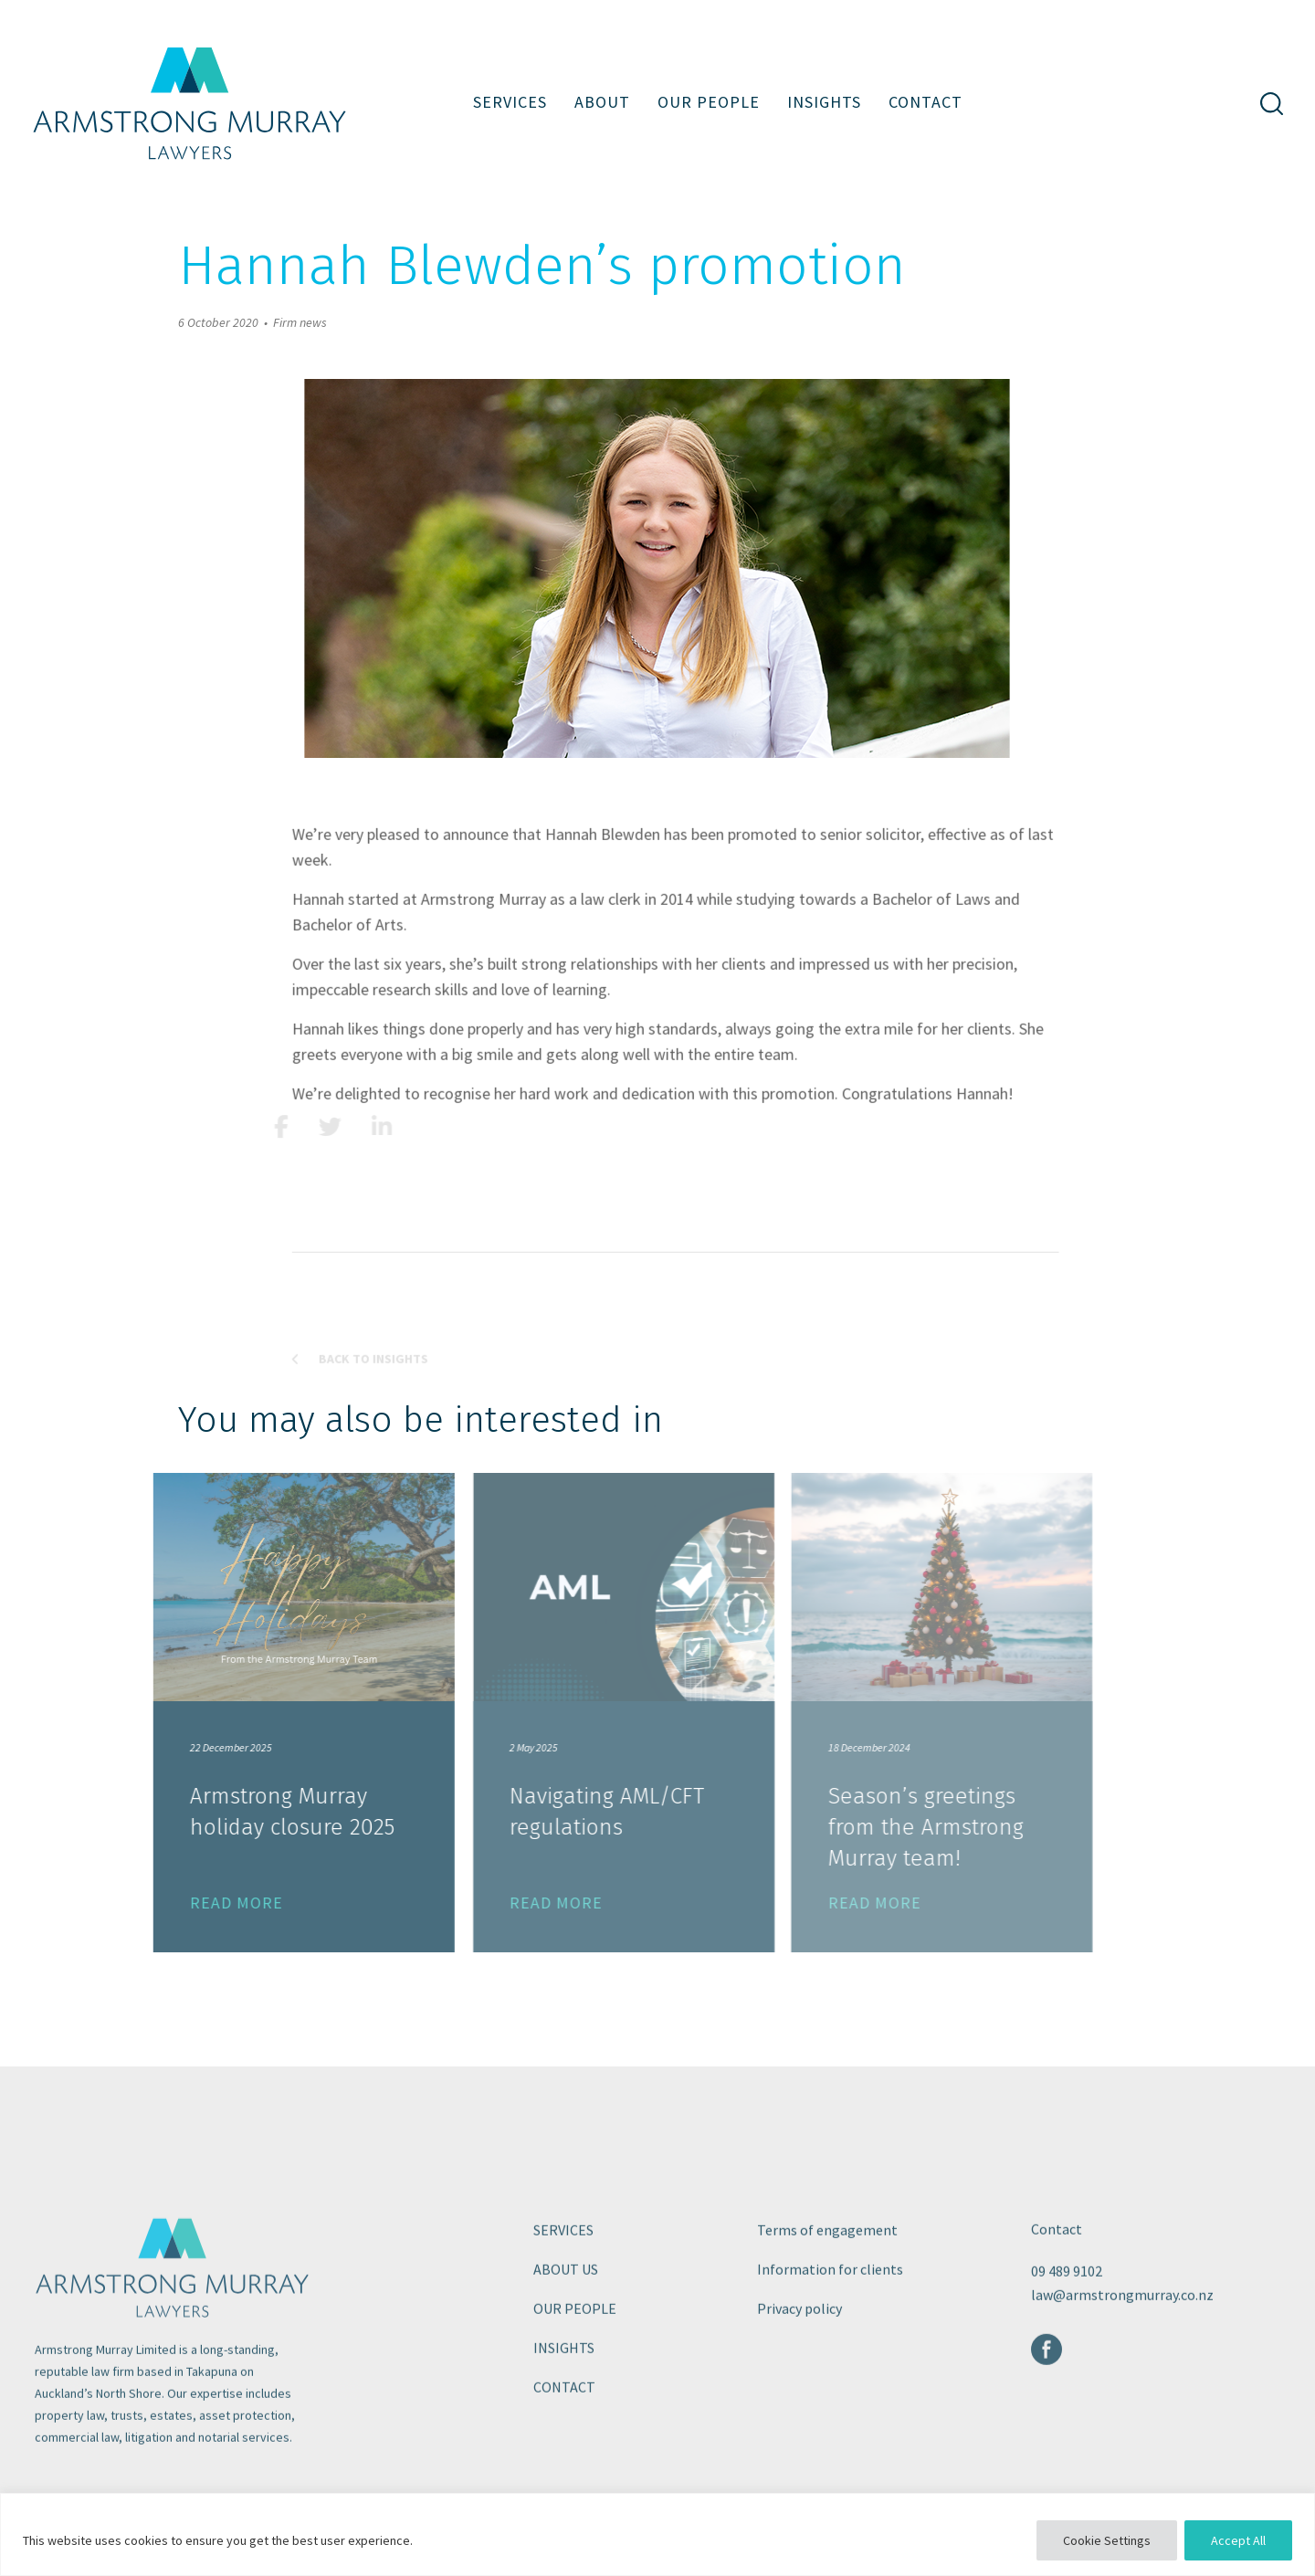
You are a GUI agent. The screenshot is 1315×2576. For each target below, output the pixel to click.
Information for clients (830, 2330)
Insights (824, 101)
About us (565, 2330)
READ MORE (173, 1902)
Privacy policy (799, 2369)
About (602, 101)
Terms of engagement (827, 2291)
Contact (926, 101)
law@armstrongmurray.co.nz (1122, 2356)
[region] (657, 2534)
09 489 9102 (1066, 2332)
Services (510, 101)
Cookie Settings (1107, 2540)
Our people (709, 101)
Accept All (1238, 2540)
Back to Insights (421, 1420)
